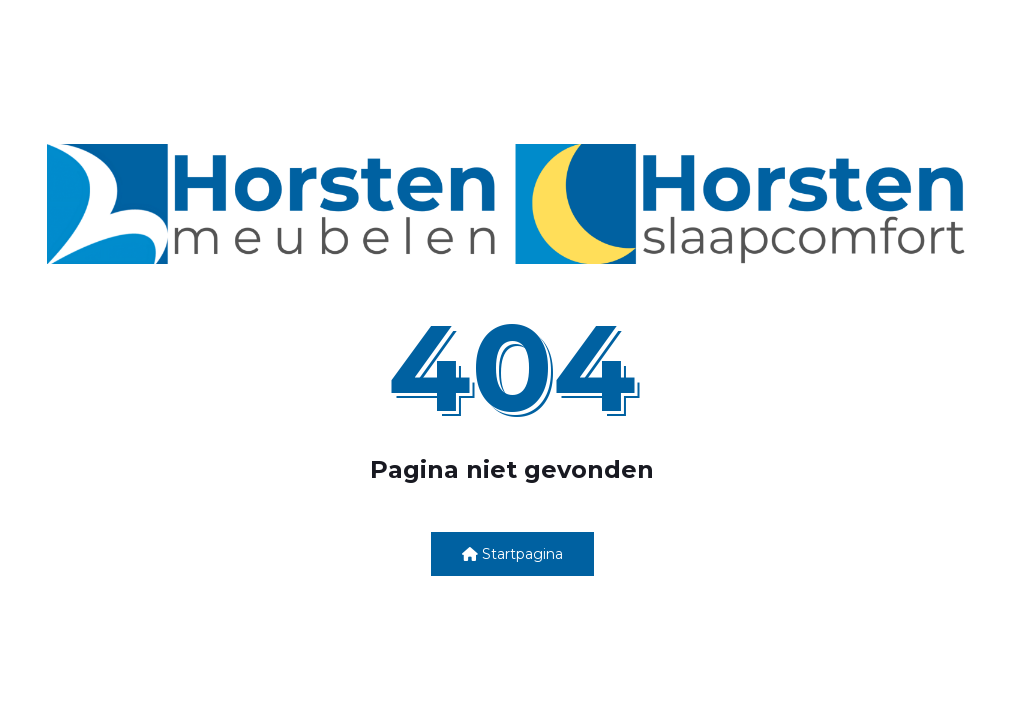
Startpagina (512, 554)
